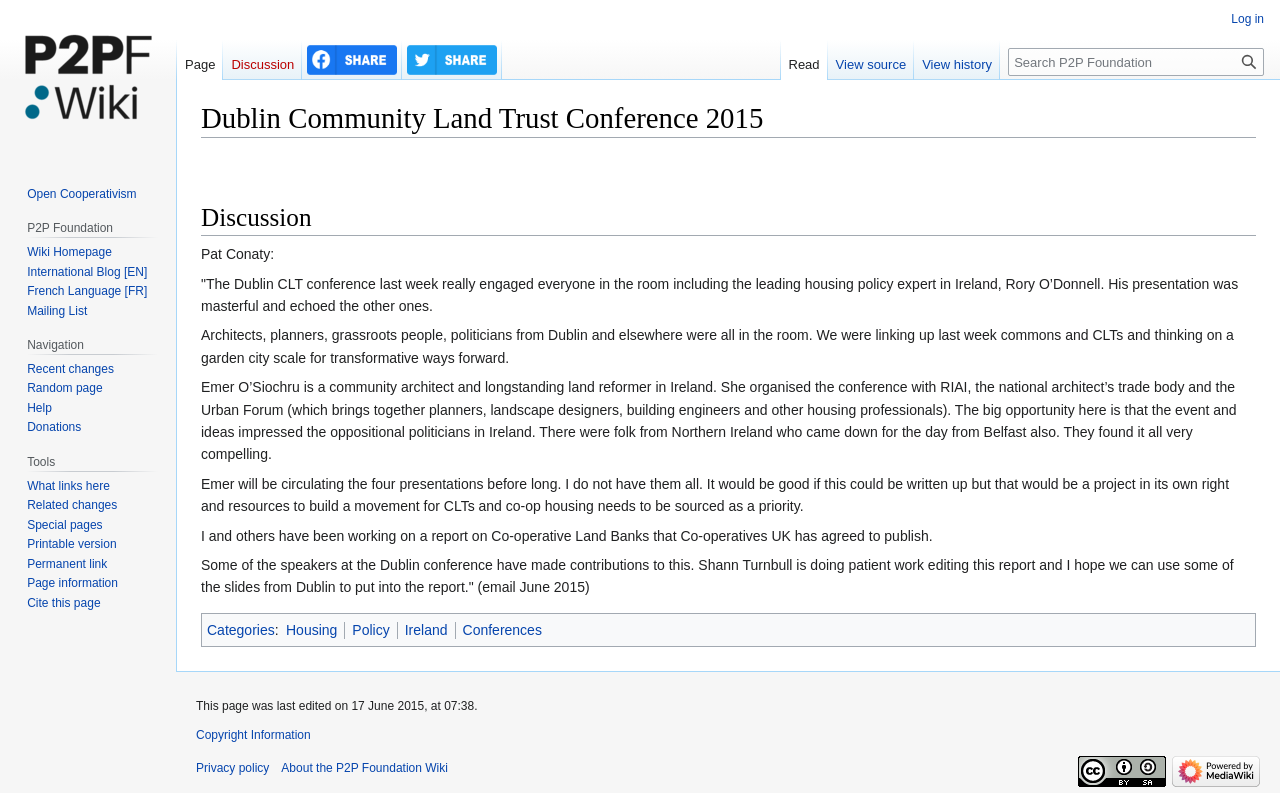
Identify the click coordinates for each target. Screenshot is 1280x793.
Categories (241, 630)
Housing (311, 630)
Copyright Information (253, 735)
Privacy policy (232, 768)
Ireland (426, 630)
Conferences (502, 630)
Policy (370, 630)
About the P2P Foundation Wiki (364, 768)
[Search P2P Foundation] (1136, 62)
